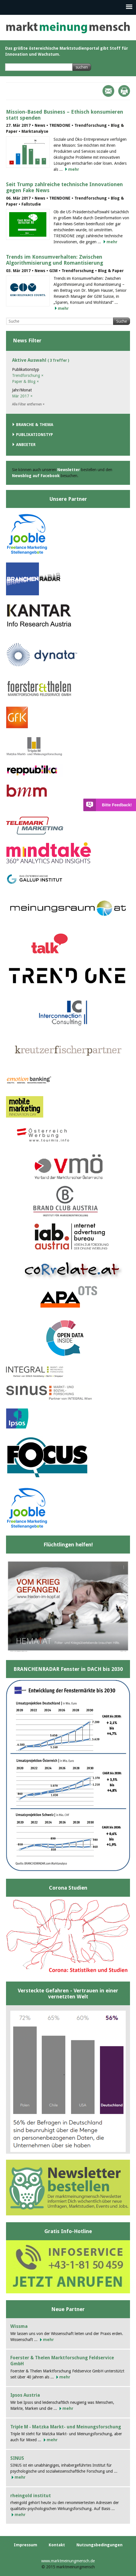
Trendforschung (28, 375)
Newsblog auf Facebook (36, 475)
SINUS (17, 2458)
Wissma (19, 2326)
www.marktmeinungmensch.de (68, 2561)
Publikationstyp (34, 434)
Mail (108, 91)
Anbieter (26, 444)
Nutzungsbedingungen (99, 2545)
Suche (121, 321)
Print (124, 91)
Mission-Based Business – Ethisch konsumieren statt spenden (64, 115)
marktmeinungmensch (68, 27)
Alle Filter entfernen (28, 404)
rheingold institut (30, 2495)
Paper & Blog (25, 381)
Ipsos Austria (25, 2395)
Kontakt (57, 2545)
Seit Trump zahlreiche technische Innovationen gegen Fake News (64, 187)
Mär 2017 (22, 396)
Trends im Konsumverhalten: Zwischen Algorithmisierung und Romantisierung (54, 260)
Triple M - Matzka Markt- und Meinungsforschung (65, 2427)
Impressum (25, 2545)
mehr (73, 169)
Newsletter (68, 469)
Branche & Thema (34, 424)
